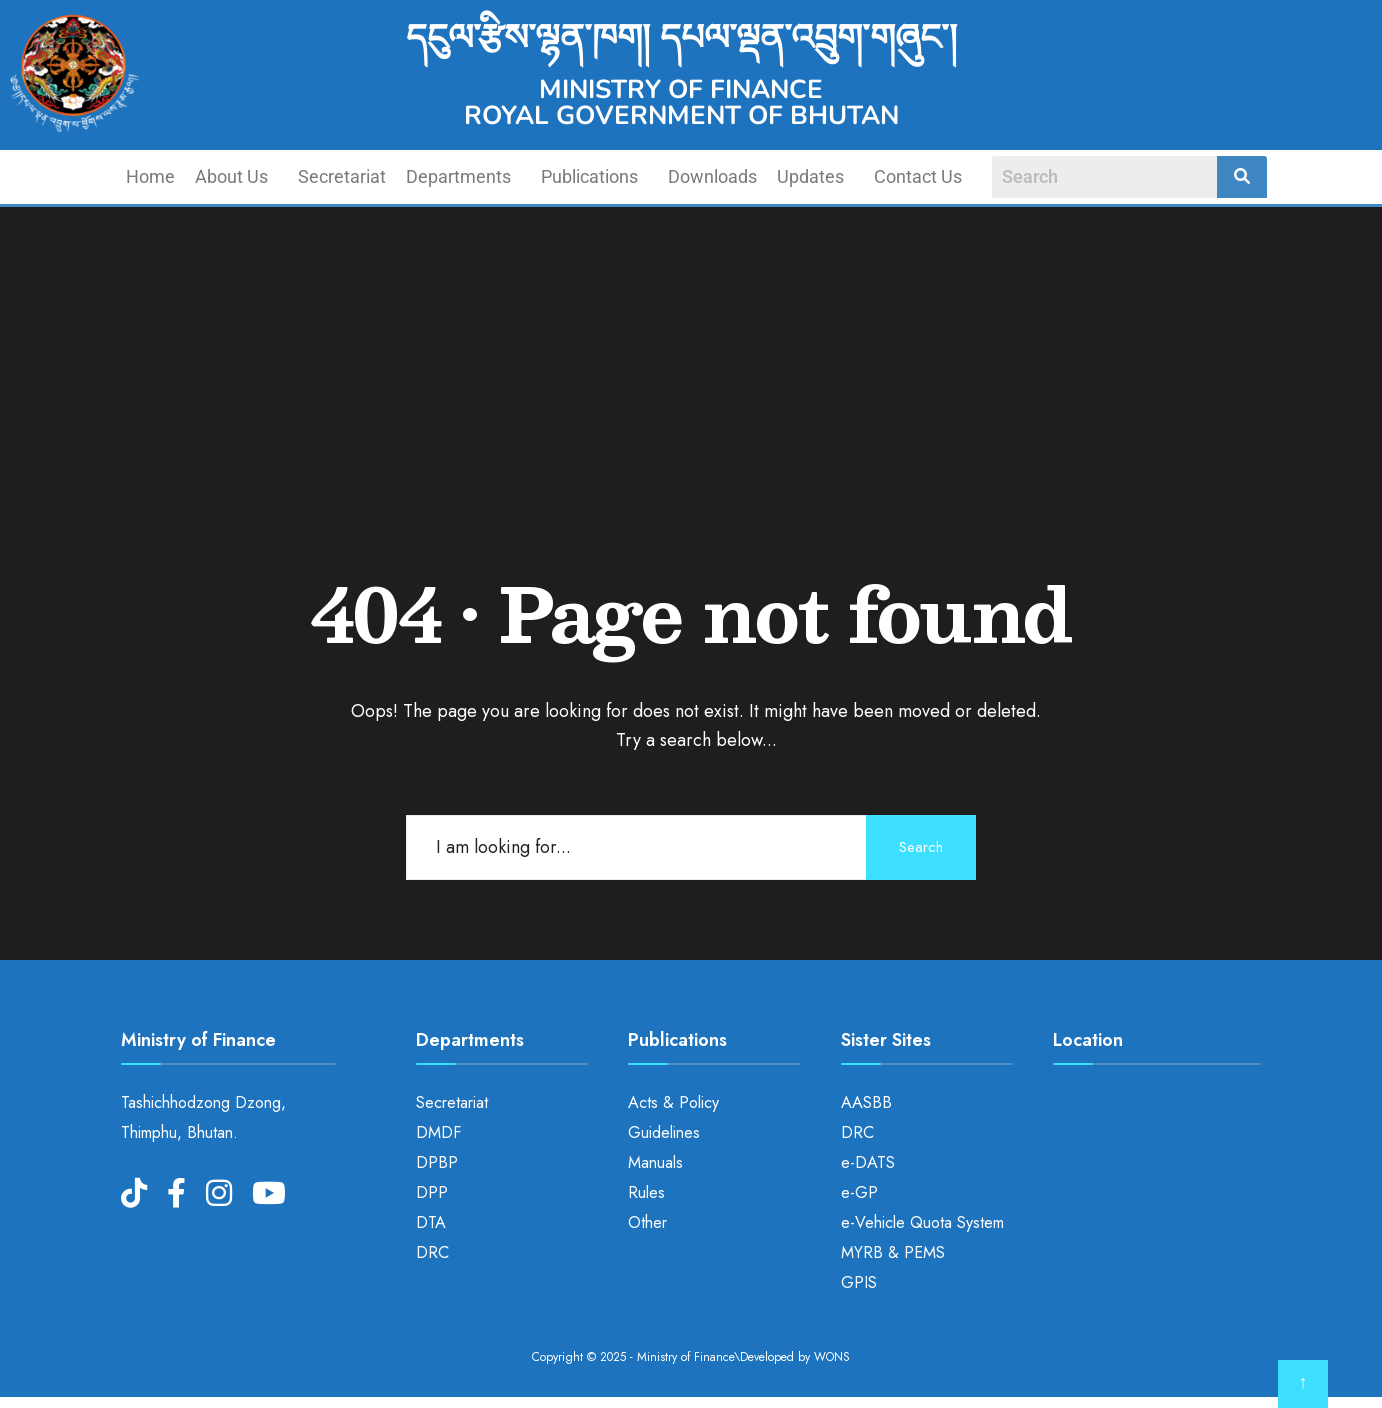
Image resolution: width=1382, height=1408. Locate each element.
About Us (231, 176)
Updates (810, 176)
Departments (458, 176)
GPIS (859, 1282)
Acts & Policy (673, 1102)
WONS (832, 1357)
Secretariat (342, 176)
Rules (646, 1192)
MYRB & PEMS (893, 1252)
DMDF (438, 1132)
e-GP (859, 1192)
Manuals (655, 1162)
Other (647, 1222)
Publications (589, 176)
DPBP (437, 1162)
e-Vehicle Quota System (922, 1222)
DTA (431, 1222)
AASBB (866, 1102)
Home (150, 176)
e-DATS (868, 1162)
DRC (432, 1252)
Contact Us (918, 176)
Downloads (712, 176)
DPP (432, 1192)
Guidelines (664, 1132)
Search (921, 847)
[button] (236, 177)
